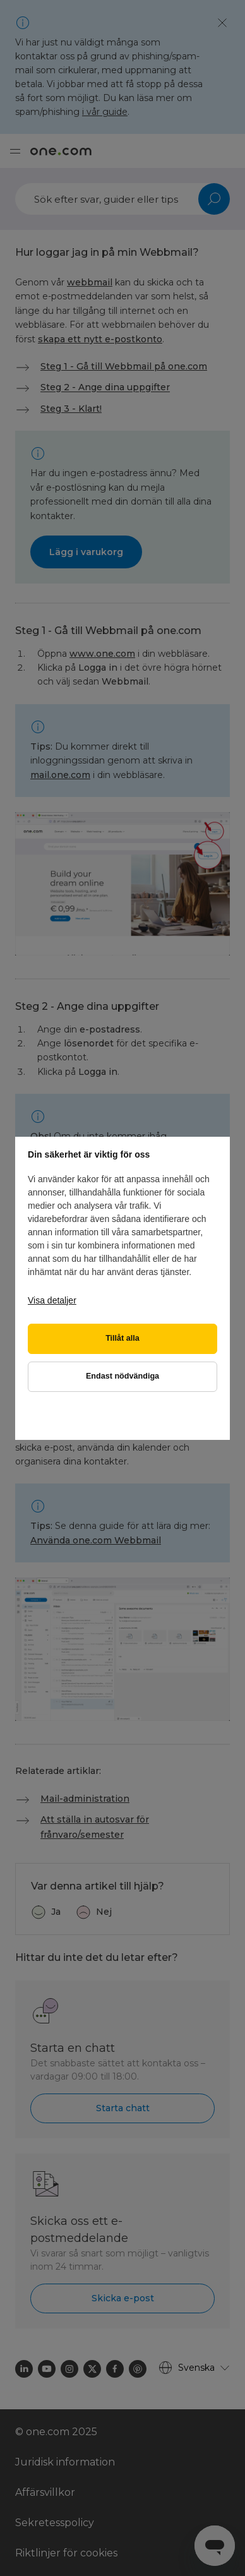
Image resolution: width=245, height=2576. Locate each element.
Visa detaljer (52, 1300)
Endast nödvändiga (122, 1376)
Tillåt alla (122, 1338)
